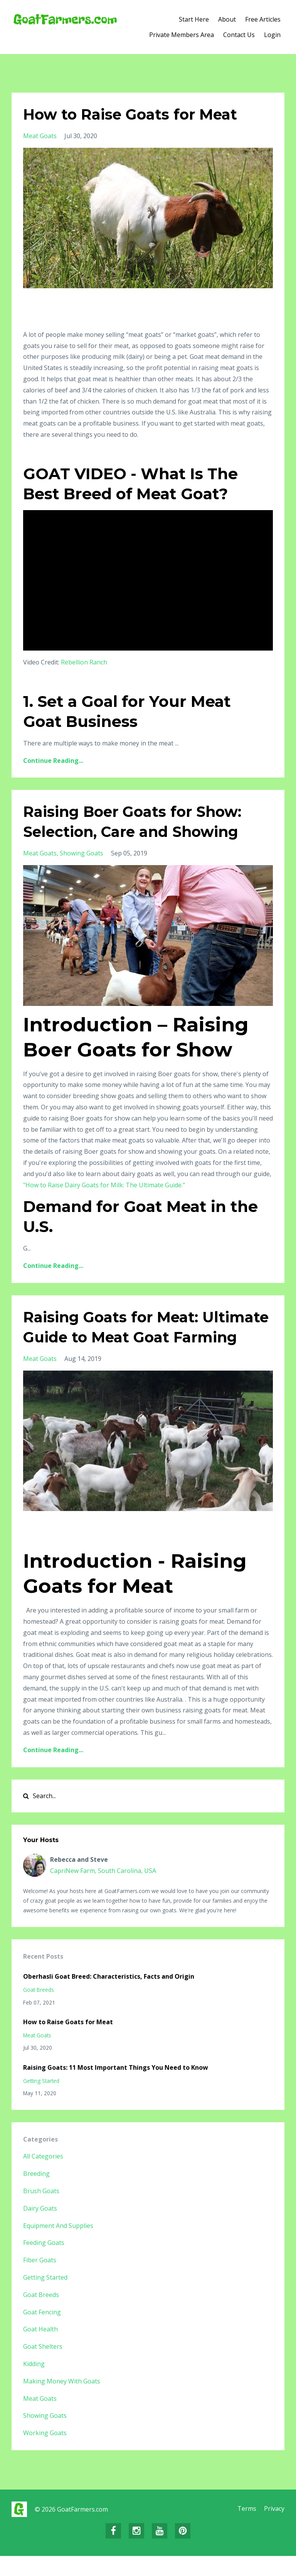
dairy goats (40, 2228)
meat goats (40, 136)
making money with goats (61, 2401)
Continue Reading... (53, 760)
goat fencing (42, 2332)
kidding (34, 2384)
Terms (245, 2529)
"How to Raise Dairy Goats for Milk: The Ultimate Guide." (104, 1185)
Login (272, 34)
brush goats (41, 2211)
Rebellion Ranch (84, 662)
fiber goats (39, 2280)
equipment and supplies (58, 2245)
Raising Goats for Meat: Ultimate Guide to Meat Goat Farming (138, 1336)
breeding (36, 2193)
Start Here (194, 19)
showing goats (81, 853)
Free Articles (263, 19)
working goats (45, 2453)
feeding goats (43, 2262)
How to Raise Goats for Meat (136, 114)
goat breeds (38, 2009)
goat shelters (42, 2366)
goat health (40, 2349)
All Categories (43, 2176)
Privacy (274, 2529)
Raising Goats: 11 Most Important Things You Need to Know (115, 2087)
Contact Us (239, 34)
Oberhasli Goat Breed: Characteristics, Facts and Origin (108, 1996)
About (227, 19)
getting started (41, 2100)
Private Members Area (181, 34)
